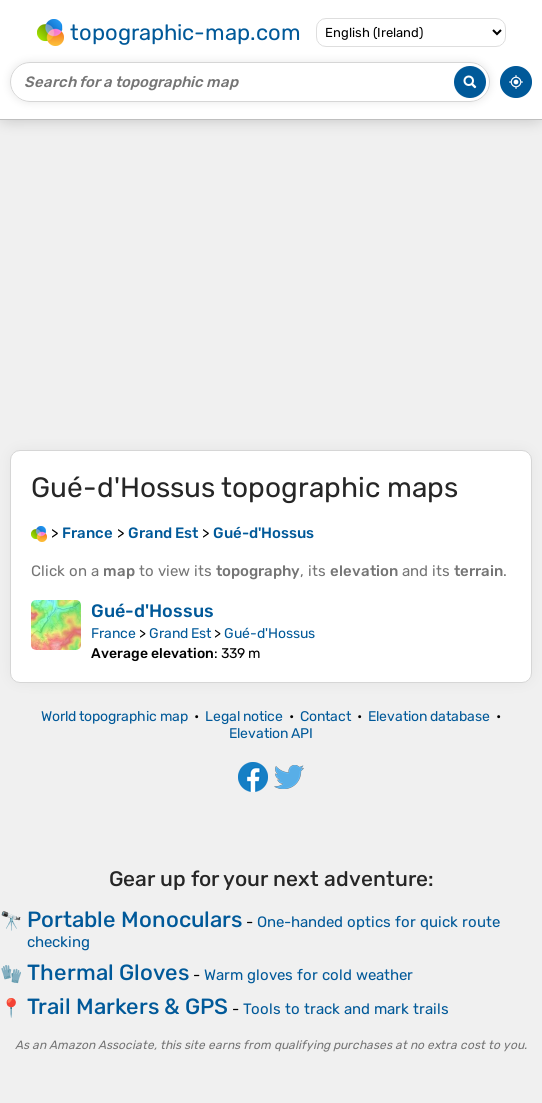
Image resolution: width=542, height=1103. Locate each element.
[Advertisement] (271, 285)
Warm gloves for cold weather (308, 975)
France (113, 633)
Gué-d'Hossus (152, 611)
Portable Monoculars (134, 919)
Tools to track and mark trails (346, 1009)
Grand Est (180, 633)
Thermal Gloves (108, 972)
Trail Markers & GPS (127, 1006)
